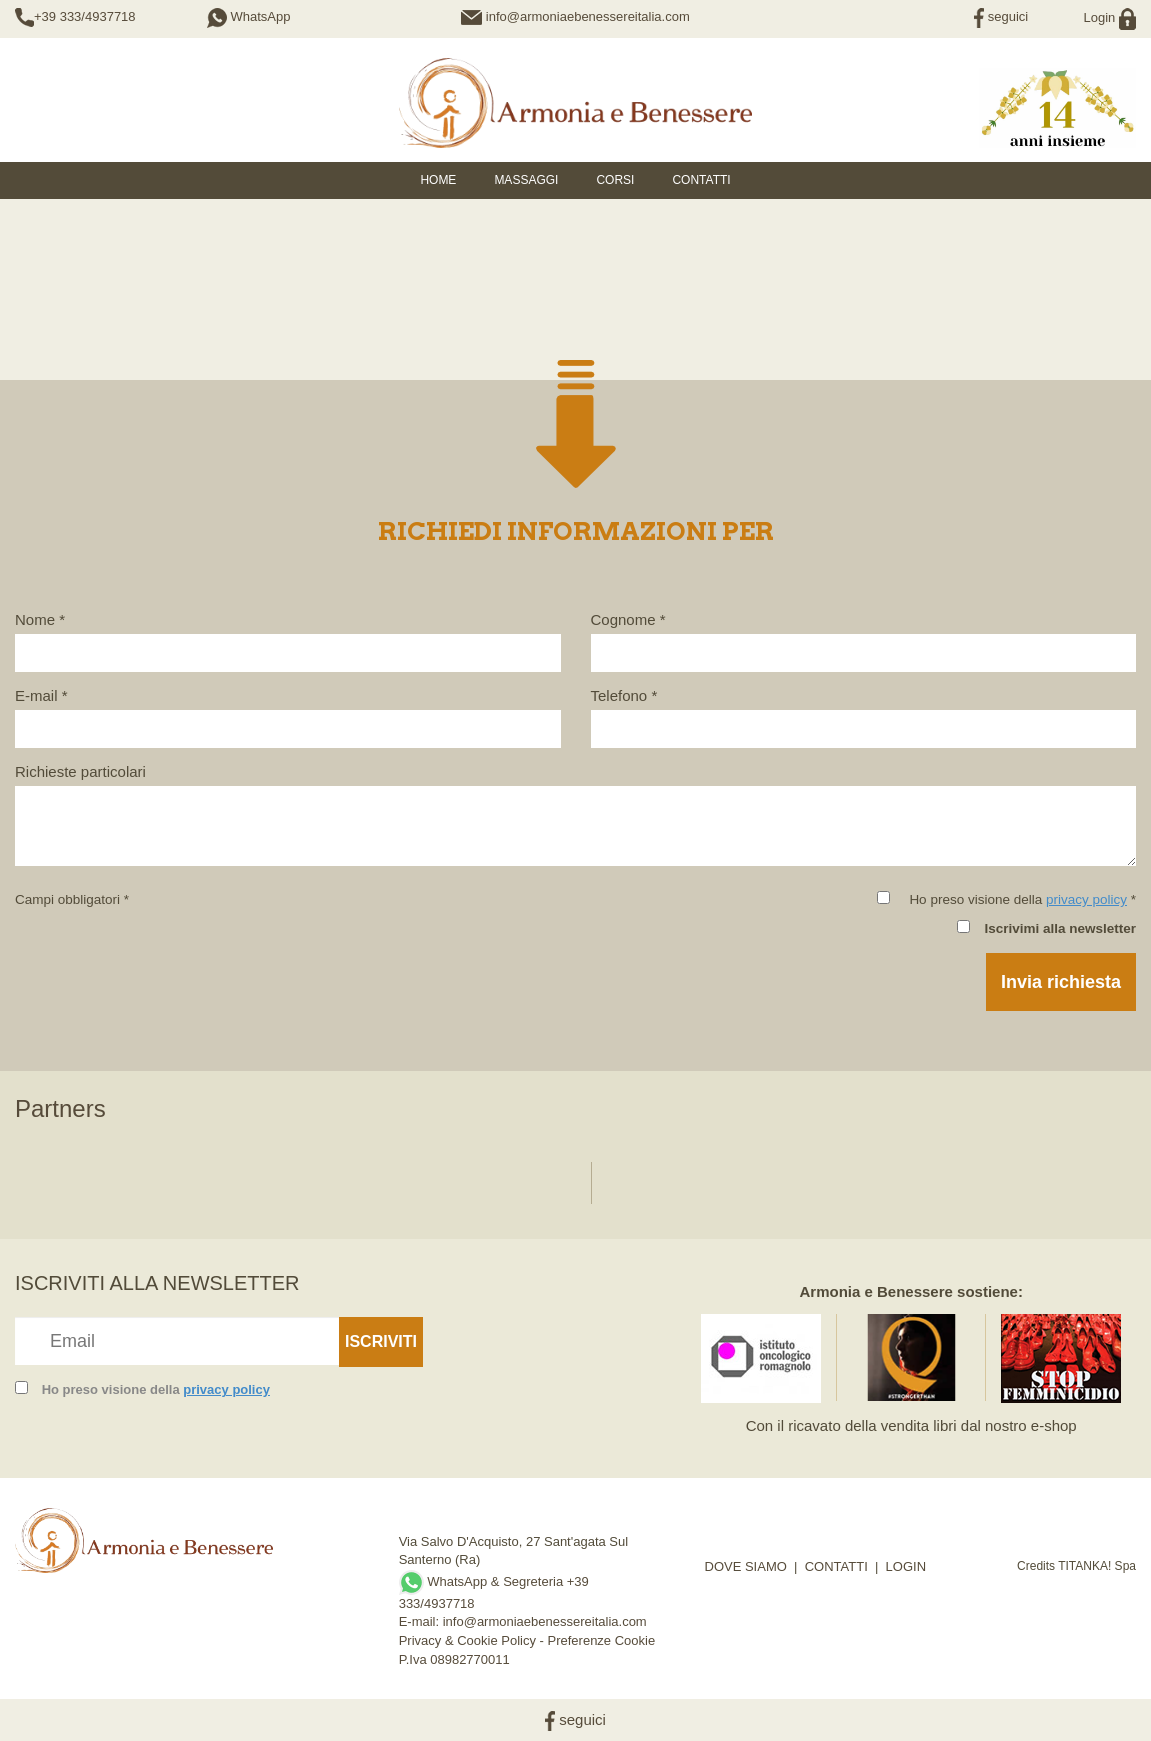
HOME (438, 180)
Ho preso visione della (156, 1389)
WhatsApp (249, 16)
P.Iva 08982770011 (454, 1659)
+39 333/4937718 (85, 16)
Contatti (701, 180)
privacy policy (1086, 899)
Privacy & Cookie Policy (467, 1640)
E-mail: (421, 1621)
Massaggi (526, 180)
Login (1110, 17)
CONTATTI (836, 1566)
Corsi (615, 180)
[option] (102, 1172)
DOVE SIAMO (746, 1566)
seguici (1001, 16)
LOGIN (906, 1566)
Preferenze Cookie (602, 1640)
